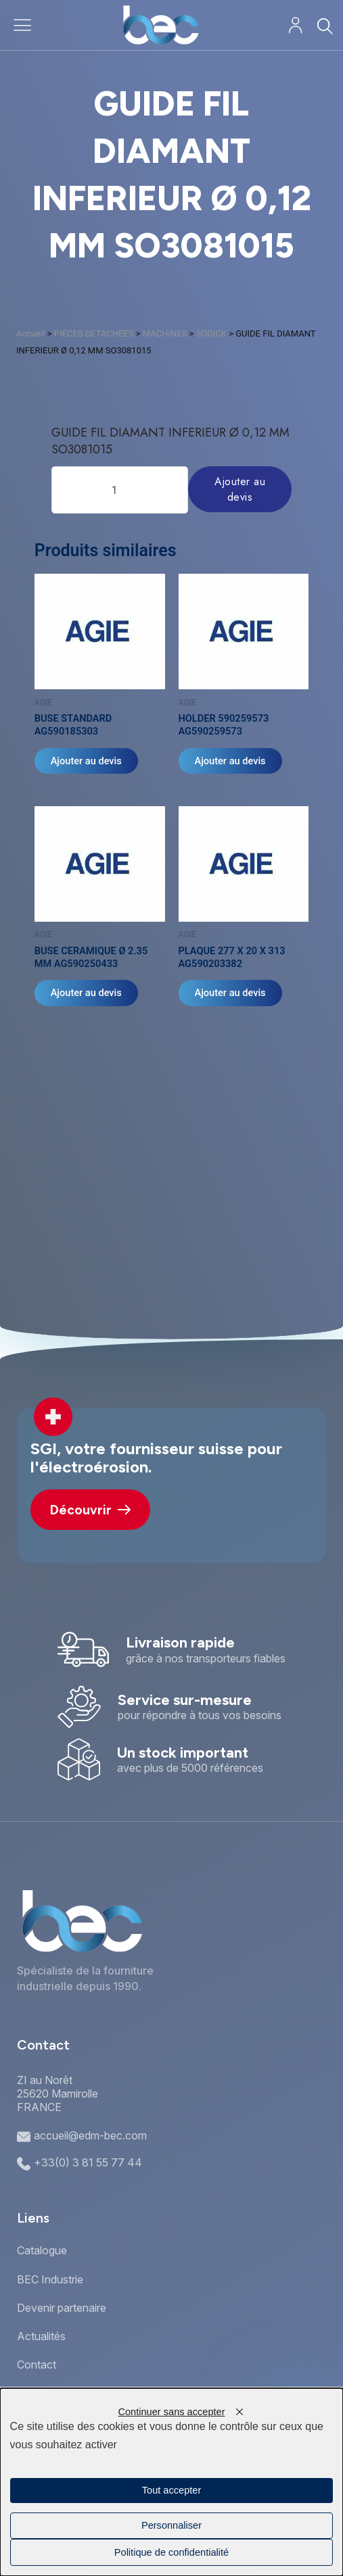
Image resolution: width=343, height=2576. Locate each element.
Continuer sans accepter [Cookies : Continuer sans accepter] (171, 2411)
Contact (36, 2364)
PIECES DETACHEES (94, 333)
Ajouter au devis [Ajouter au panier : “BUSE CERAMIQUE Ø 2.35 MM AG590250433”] (86, 993)
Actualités (41, 2336)
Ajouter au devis (239, 489)
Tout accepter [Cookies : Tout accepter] (172, 2490)
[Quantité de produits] (119, 489)
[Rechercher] (324, 26)
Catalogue (42, 2250)
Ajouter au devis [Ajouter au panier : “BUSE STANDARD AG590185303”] (86, 761)
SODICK (211, 333)
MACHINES (165, 333)
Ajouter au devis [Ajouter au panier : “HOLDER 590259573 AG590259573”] (230, 761)
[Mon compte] (295, 25)
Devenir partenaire (61, 2307)
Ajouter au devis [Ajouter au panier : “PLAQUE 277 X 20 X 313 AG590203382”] (230, 993)
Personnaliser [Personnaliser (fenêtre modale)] (171, 2525)
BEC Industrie (50, 2279)
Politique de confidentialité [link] (171, 2552)
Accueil (30, 333)
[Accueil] (161, 25)
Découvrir (90, 1510)
